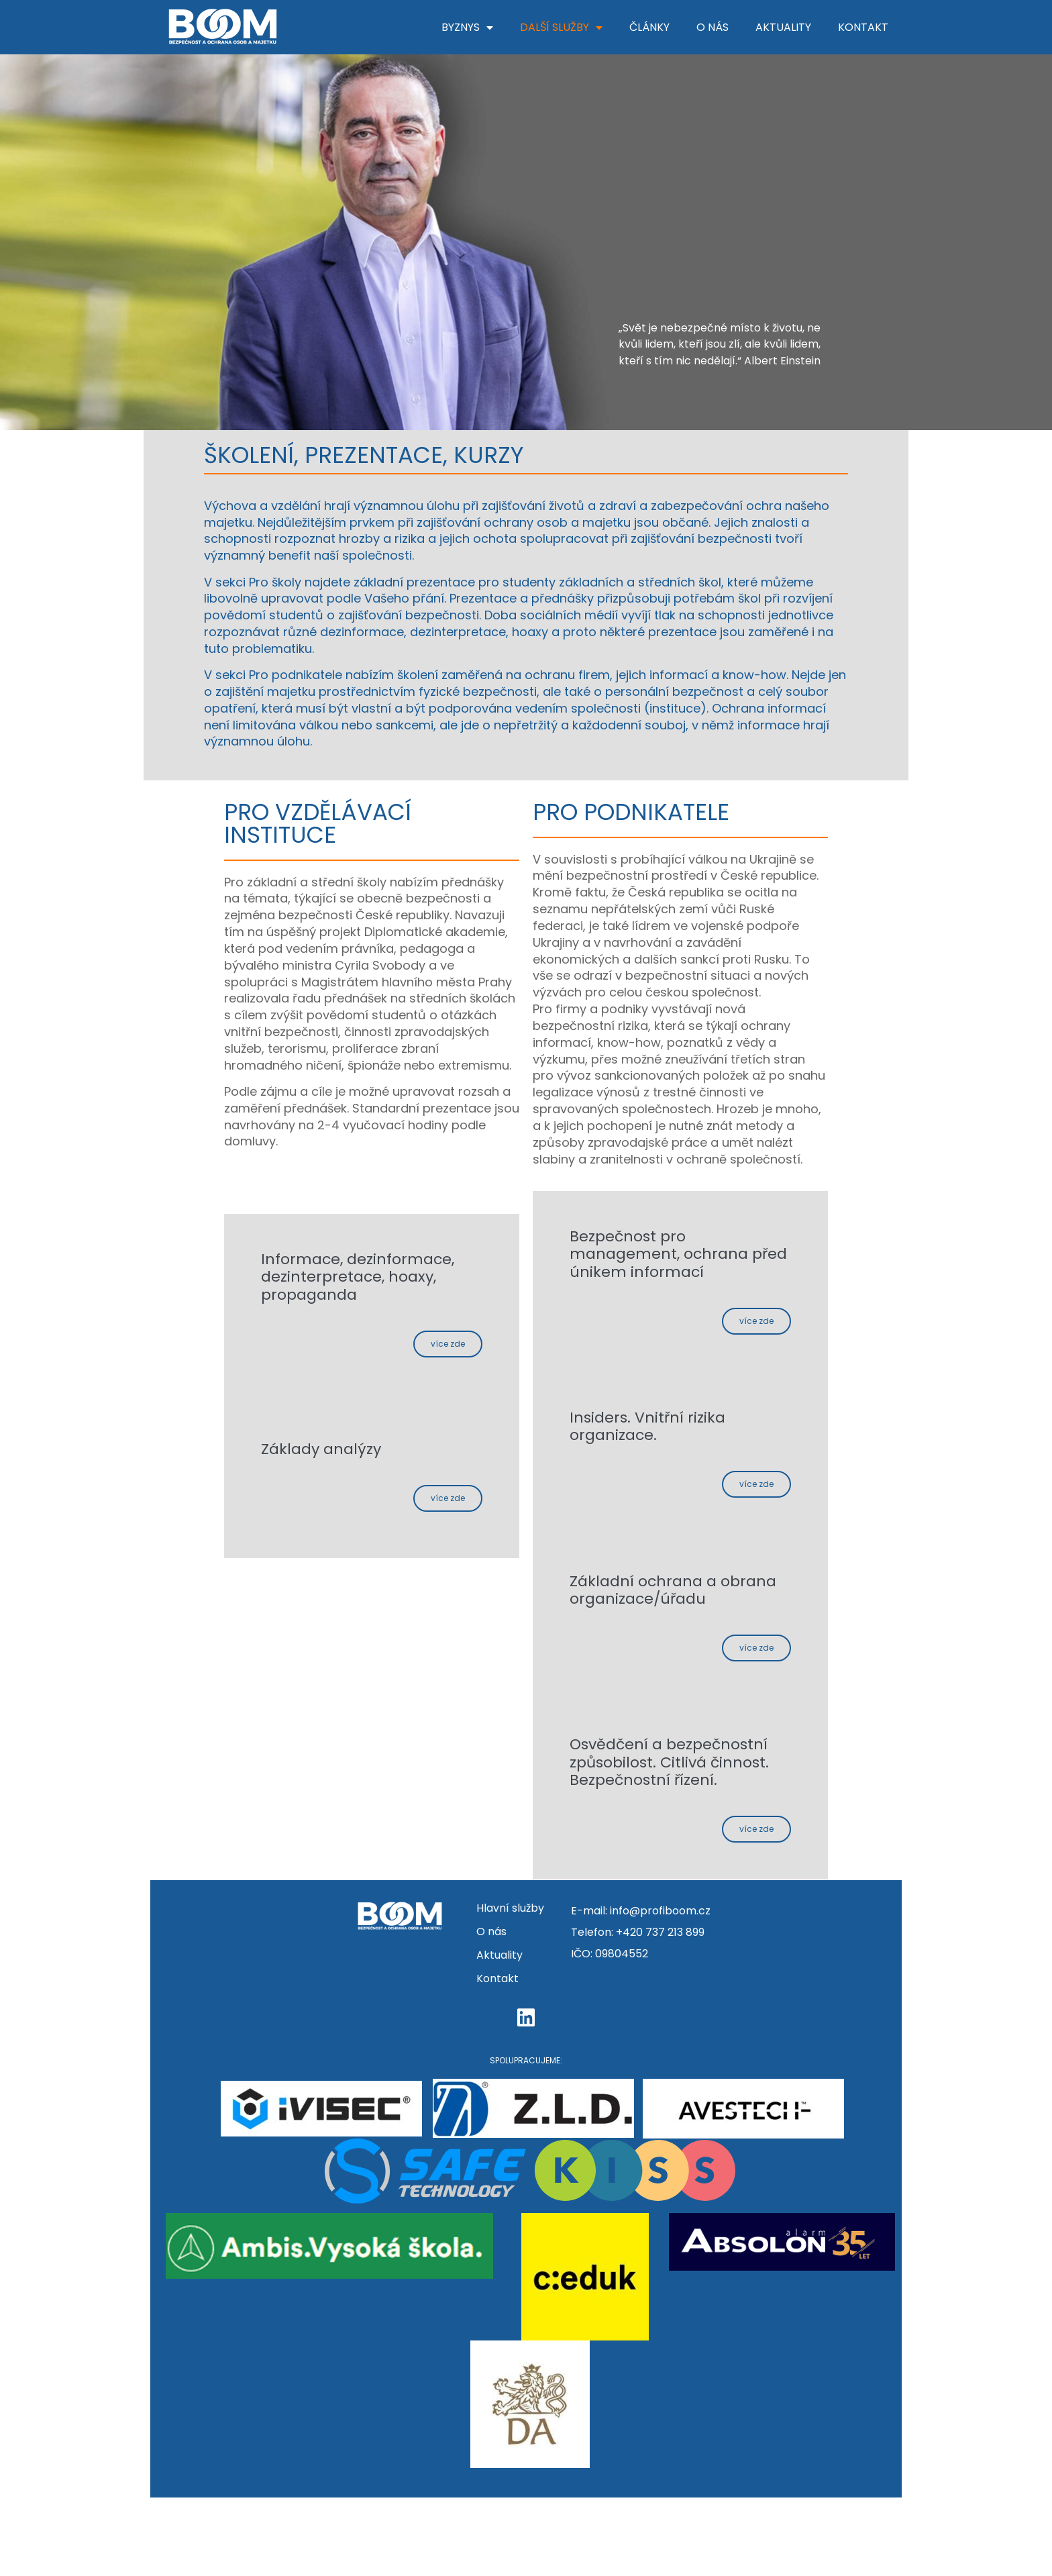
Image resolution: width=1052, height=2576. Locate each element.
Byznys (467, 27)
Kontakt (863, 27)
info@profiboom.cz (660, 1990)
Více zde (438, 1353)
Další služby (561, 27)
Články (649, 27)
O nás (712, 27)
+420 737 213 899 (660, 2011)
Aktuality (783, 27)
